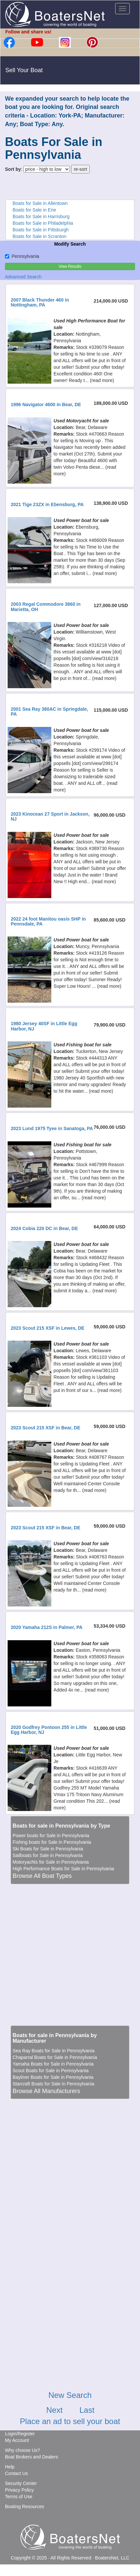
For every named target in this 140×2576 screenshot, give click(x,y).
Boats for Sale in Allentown (40, 203)
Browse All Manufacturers (46, 2091)
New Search (70, 2395)
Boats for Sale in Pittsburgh (41, 229)
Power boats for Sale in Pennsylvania (51, 1835)
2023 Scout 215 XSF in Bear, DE (45, 1427)
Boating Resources (24, 2506)
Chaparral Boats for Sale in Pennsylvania (55, 2057)
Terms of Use (18, 2496)
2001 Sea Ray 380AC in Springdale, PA (49, 711)
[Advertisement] (67, 1952)
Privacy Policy (19, 2490)
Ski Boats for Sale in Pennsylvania (48, 1848)
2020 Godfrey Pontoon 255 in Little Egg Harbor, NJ (49, 1730)
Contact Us (16, 2473)
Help (10, 2466)
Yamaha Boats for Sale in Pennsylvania (53, 2064)
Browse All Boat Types (42, 1876)
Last (86, 2410)
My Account (17, 2440)
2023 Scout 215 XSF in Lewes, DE (47, 1328)
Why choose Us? (22, 2450)
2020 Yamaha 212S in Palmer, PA (46, 1627)
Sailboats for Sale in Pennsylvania (48, 1855)
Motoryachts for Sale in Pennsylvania (51, 1862)
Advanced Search (23, 276)
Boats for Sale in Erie (34, 210)
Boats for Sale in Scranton (40, 236)
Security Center (21, 2483)
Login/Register (20, 2433)
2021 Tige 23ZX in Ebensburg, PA (47, 504)
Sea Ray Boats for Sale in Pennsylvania (53, 2050)
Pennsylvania (22, 256)
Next (54, 2410)
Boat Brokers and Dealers (31, 2456)
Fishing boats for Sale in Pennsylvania (52, 1842)
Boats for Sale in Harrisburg (41, 216)
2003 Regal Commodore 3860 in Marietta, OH (45, 606)
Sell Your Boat (24, 70)
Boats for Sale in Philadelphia (43, 223)
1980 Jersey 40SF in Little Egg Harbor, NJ (44, 1026)
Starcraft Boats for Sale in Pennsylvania (53, 2083)
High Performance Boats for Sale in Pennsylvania (63, 1868)
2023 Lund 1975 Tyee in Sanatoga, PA (52, 1128)
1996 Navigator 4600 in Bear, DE (46, 404)
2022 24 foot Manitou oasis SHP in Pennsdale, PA (48, 921)
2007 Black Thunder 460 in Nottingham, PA (40, 302)
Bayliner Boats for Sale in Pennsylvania (53, 2077)
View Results (70, 266)
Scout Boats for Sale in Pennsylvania (51, 2070)
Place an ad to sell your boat (70, 2421)
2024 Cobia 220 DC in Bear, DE (44, 1228)
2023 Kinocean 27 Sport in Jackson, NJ (50, 816)
